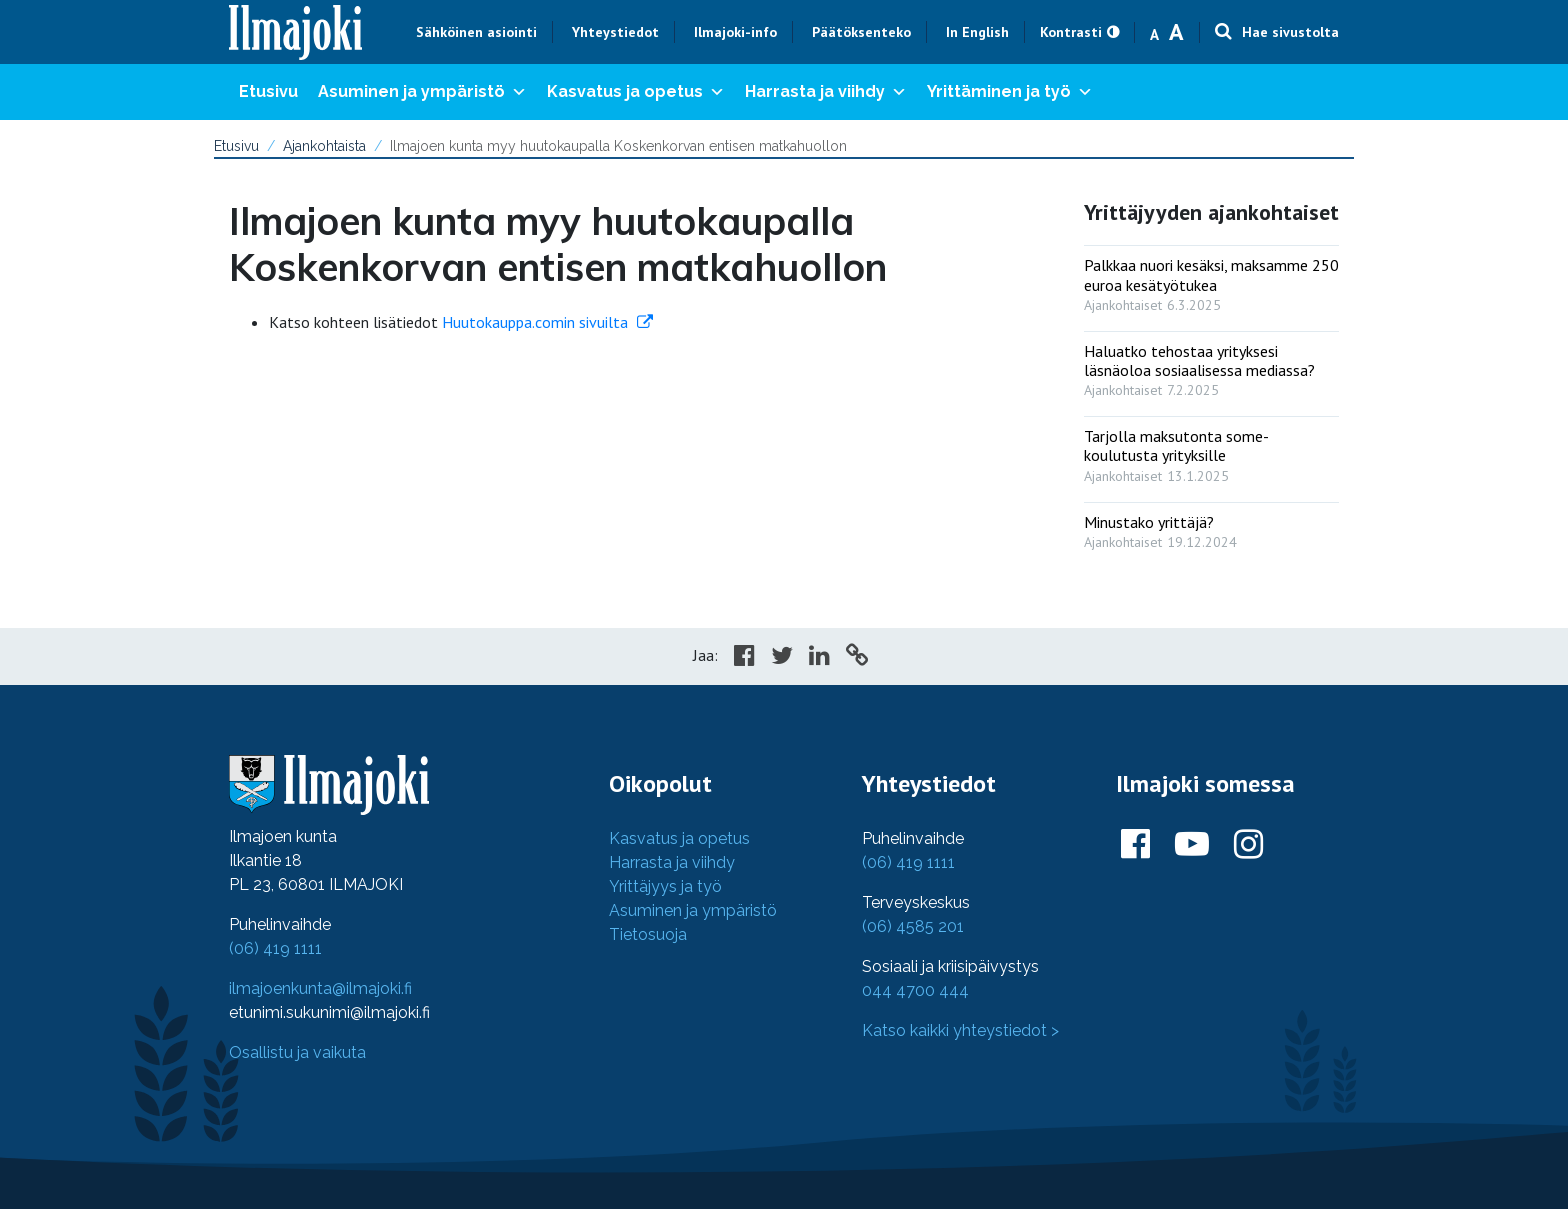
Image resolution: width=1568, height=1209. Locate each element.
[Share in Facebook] (744, 658)
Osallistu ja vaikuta (297, 1052)
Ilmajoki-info (735, 32)
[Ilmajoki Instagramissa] (1248, 845)
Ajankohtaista (324, 146)
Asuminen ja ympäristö (422, 92)
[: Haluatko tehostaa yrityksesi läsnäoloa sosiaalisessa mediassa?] (1211, 366)
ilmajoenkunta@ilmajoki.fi (320, 988)
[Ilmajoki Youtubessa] (1192, 845)
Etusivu (268, 91)
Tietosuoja (648, 934)
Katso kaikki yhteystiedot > (960, 1030)
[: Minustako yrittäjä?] (1211, 527)
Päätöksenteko (861, 32)
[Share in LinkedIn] (819, 658)
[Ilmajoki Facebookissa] (1135, 845)
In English (977, 32)
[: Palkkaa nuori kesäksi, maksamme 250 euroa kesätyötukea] (1211, 280)
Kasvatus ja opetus (636, 92)
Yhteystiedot (615, 32)
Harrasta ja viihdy (826, 92)
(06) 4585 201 (913, 926)
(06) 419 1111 (275, 948)
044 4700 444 (915, 990)
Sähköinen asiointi (476, 32)
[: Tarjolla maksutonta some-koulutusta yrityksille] (1211, 451)
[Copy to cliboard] (857, 658)
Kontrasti (1071, 32)
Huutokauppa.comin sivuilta (537, 322)
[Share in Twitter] (782, 658)
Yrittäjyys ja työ (665, 886)
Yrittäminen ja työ (1010, 92)
